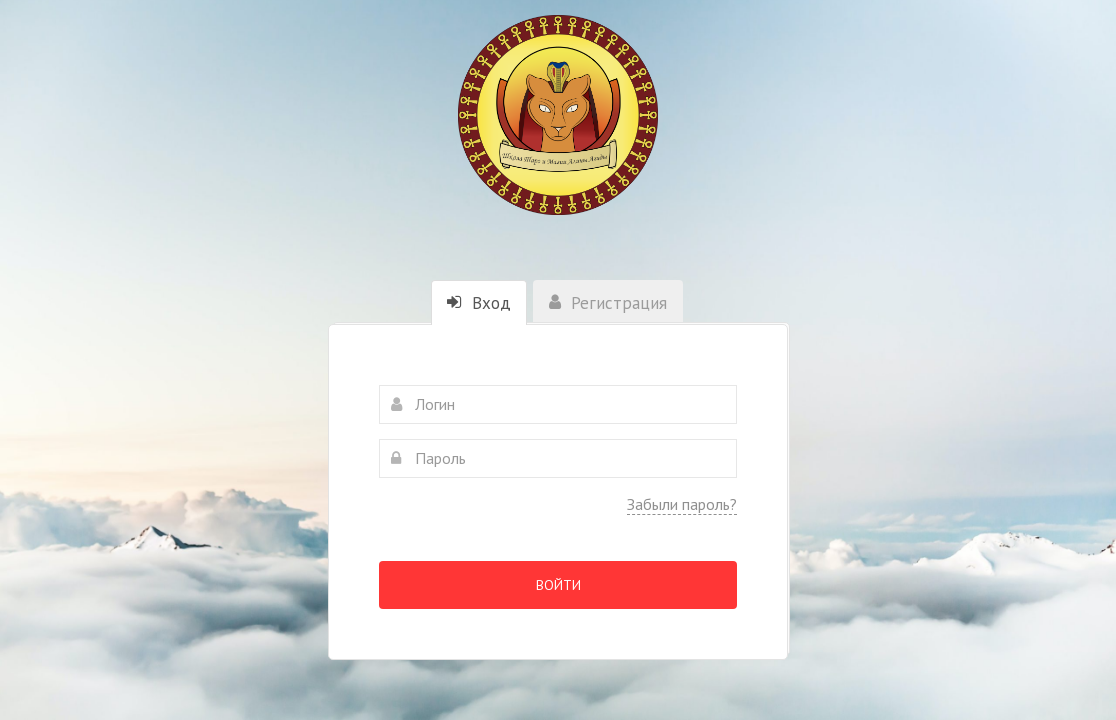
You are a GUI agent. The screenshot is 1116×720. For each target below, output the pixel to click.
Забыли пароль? (682, 504)
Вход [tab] (479, 303)
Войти (558, 585)
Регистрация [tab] (608, 303)
